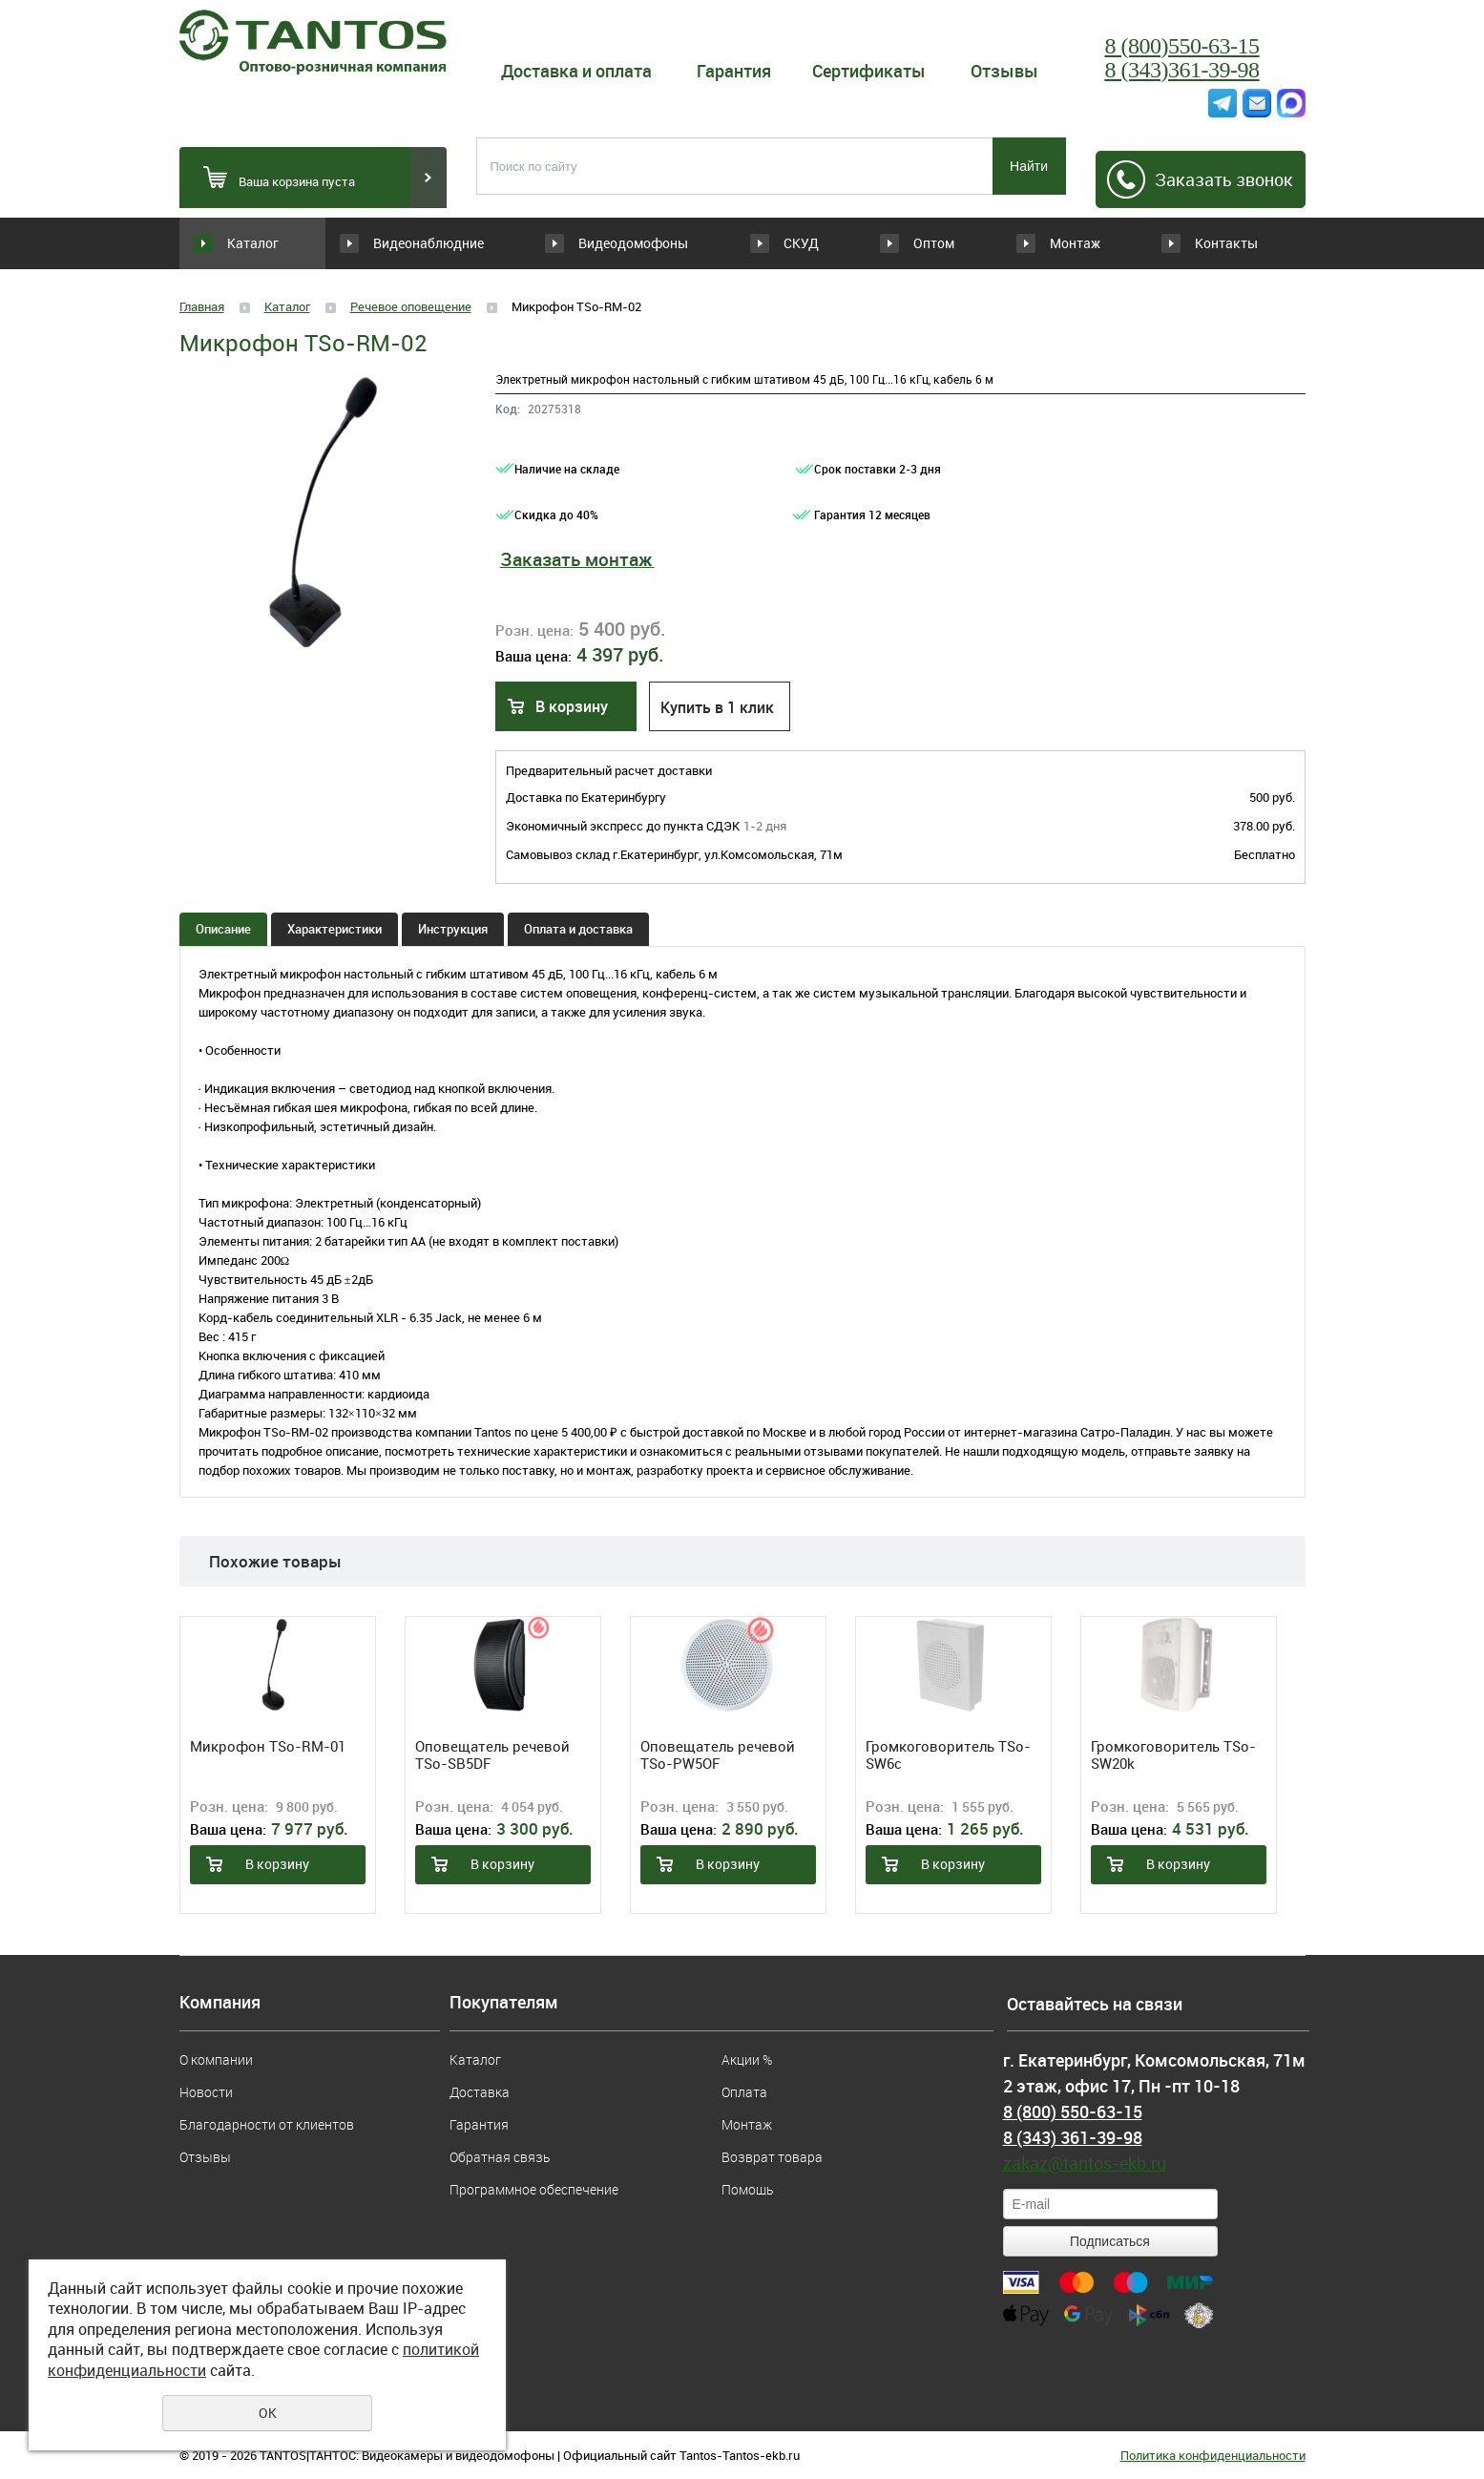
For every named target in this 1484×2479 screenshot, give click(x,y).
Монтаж (1061, 243)
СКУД (737, 243)
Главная (201, 306)
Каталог (253, 243)
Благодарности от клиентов (266, 2124)
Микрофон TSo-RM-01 (267, 1745)
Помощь (747, 2189)
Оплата (744, 2092)
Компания (220, 2002)
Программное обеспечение (533, 2189)
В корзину (571, 706)
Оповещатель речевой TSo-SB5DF (492, 1754)
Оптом (898, 243)
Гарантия (734, 70)
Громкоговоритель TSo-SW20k (1173, 1754)
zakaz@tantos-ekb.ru (1084, 2163)
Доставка (479, 2092)
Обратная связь (499, 2157)
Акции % (746, 2059)
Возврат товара (772, 2157)
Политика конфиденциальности (1213, 2455)
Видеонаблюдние (440, 243)
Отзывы (1004, 70)
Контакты (1226, 243)
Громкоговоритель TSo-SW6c (948, 1754)
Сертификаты (869, 70)
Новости (206, 2092)
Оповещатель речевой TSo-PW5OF (717, 1754)
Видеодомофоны (607, 243)
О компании (216, 2059)
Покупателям (503, 2002)
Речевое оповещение (410, 306)
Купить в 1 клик (717, 707)
